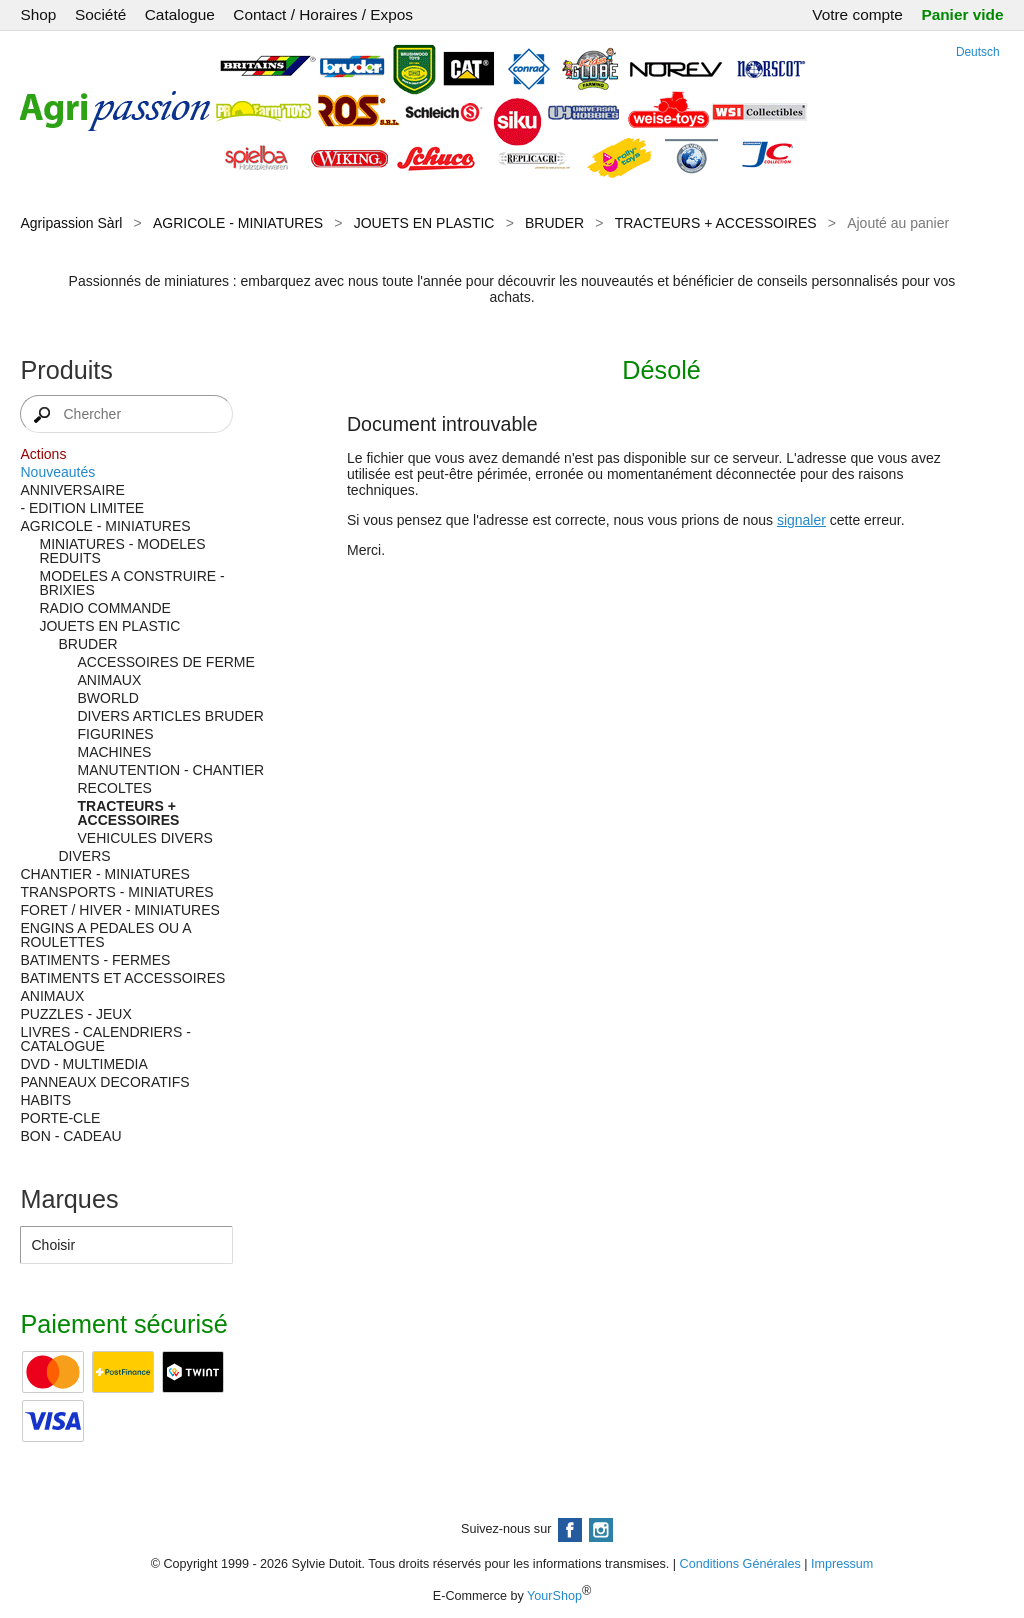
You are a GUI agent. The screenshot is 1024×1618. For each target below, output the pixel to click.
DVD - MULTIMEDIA (83, 1064)
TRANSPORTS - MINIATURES (116, 892)
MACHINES (114, 752)
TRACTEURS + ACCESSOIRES (716, 223)
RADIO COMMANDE (104, 608)
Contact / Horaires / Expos (323, 14)
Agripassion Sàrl (71, 223)
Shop (38, 14)
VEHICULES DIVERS (144, 838)
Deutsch (978, 52)
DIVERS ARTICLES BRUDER (170, 716)
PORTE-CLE (60, 1118)
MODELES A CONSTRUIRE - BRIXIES (131, 583)
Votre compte (857, 14)
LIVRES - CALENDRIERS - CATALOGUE (105, 1039)
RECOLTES (114, 788)
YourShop (554, 1596)
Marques (69, 1199)
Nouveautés (57, 472)
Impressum (842, 1564)
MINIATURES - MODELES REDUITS (122, 551)
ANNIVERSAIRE (72, 490)
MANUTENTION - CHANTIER (170, 770)
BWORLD (107, 698)
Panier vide (962, 14)
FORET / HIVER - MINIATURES (119, 910)
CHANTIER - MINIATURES (104, 874)
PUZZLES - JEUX (75, 1014)
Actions (43, 454)
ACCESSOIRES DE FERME (165, 662)
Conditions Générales (740, 1564)
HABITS (45, 1100)
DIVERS (84, 856)
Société (100, 14)
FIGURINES (115, 734)
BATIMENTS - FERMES (95, 960)
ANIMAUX (109, 680)
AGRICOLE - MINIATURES (238, 223)
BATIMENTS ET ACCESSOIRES (122, 978)
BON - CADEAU (70, 1136)
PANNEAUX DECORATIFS (104, 1082)
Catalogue (180, 14)
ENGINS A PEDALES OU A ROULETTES (105, 935)
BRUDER (554, 223)
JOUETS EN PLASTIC (424, 223)
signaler (801, 520)
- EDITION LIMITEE (82, 508)
